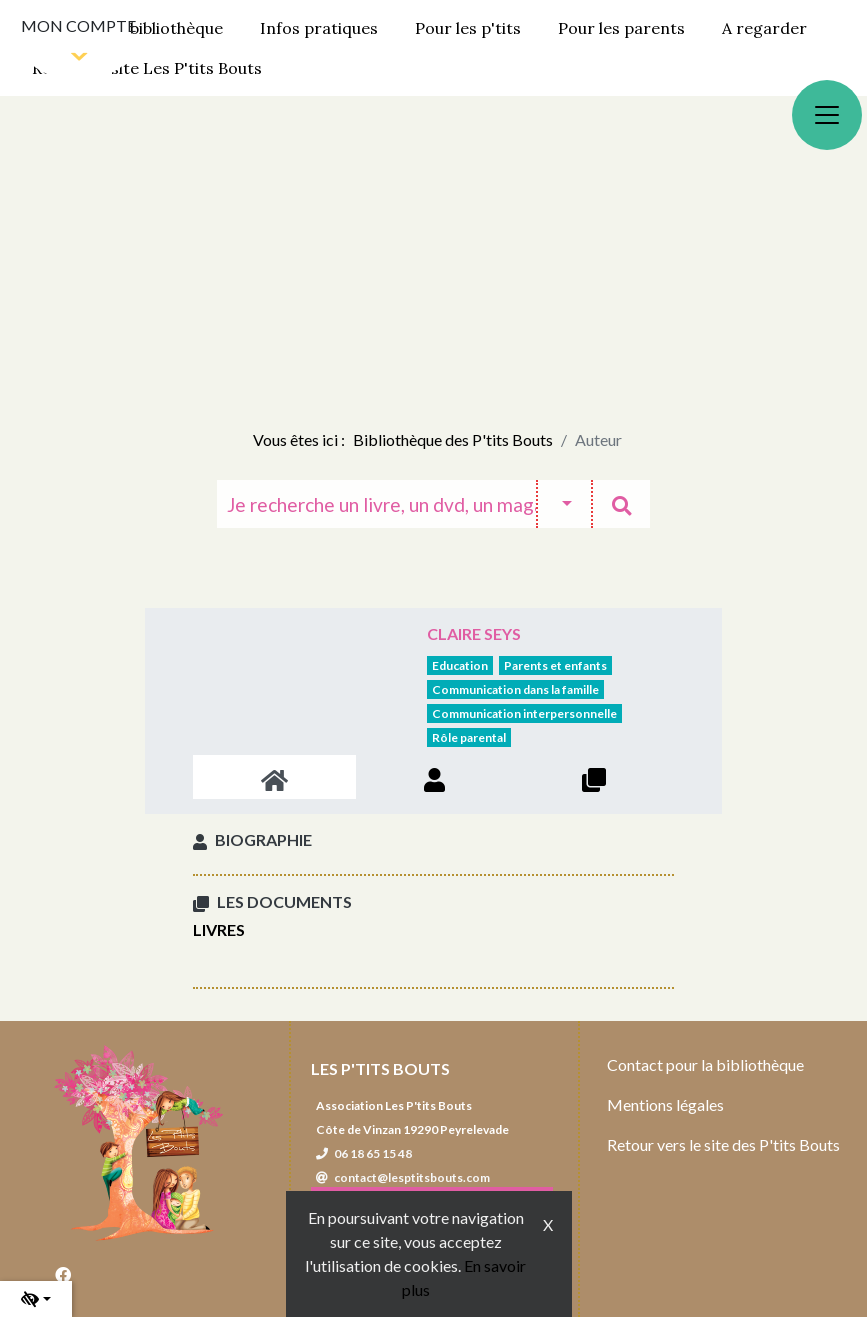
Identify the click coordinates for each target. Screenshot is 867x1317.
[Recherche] (376, 504)
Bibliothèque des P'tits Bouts (453, 439)
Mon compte (78, 25)
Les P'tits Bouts (380, 1068)
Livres (219, 929)
